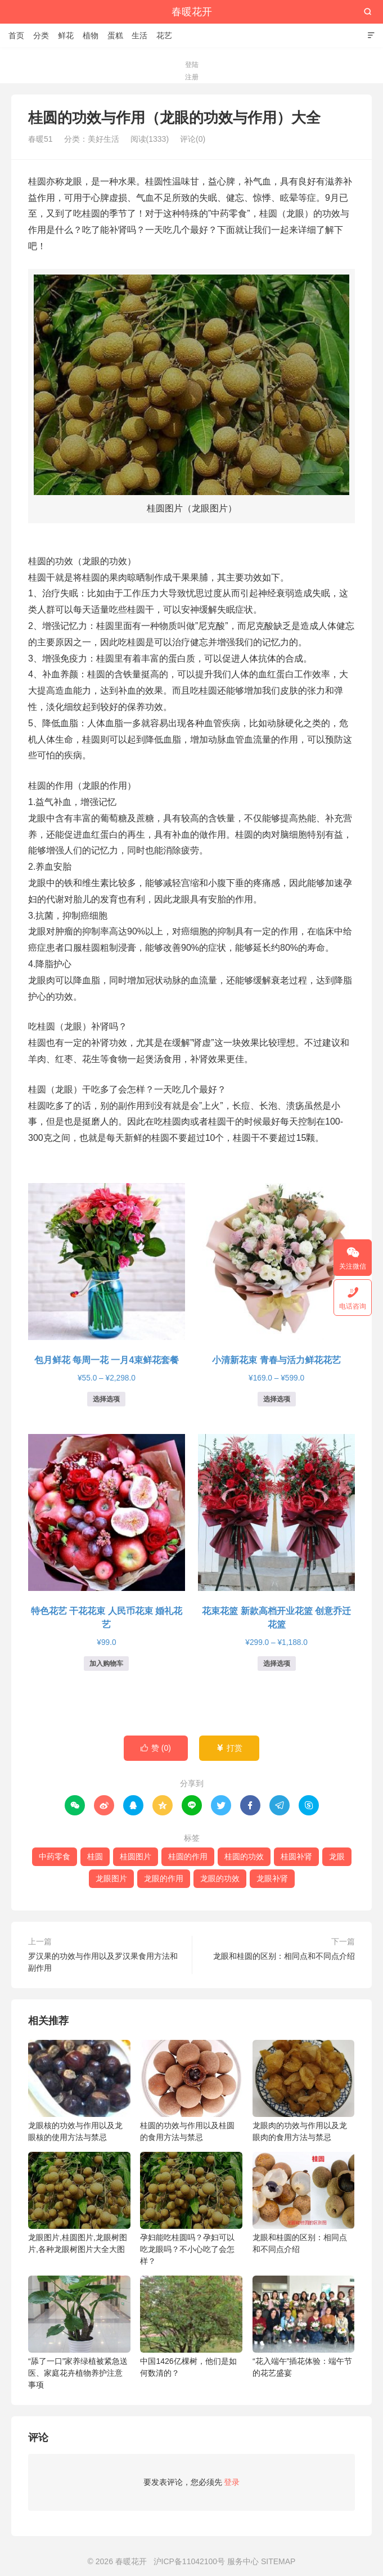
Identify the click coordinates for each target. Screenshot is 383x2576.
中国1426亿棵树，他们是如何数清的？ (191, 2326)
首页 (16, 35)
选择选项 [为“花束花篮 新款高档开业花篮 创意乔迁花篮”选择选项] (276, 1663)
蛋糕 (115, 35)
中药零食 (54, 1856)
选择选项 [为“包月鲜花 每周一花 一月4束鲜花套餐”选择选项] (106, 1399)
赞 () (156, 1748)
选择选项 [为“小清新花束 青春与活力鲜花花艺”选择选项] (276, 1399)
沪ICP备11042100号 (190, 2561)
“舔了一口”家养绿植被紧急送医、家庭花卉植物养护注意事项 (79, 2332)
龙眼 (337, 1856)
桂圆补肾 (296, 1856)
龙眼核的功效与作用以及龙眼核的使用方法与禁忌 (79, 2091)
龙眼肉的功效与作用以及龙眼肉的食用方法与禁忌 (304, 2091)
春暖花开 (192, 11)
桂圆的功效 (244, 1856)
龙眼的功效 (220, 1878)
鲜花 (66, 35)
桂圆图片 (135, 1856)
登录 (232, 2482)
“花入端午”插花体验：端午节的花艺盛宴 (304, 2326)
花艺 (164, 35)
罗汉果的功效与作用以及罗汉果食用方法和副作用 (103, 1962)
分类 (41, 35)
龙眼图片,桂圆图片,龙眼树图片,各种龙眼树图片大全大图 (79, 2203)
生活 (139, 35)
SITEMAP (278, 2561)
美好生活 (103, 138)
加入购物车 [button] (106, 1663)
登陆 (192, 65)
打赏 (229, 1748)
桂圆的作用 (188, 1856)
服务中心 (243, 2561)
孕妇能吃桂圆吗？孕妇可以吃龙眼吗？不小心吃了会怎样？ (191, 2208)
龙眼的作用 (163, 1878)
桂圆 (95, 1856)
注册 (192, 77)
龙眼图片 (111, 1878)
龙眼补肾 (272, 1878)
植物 (90, 35)
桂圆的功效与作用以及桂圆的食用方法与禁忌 (191, 2091)
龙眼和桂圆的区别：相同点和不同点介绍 (284, 1956)
